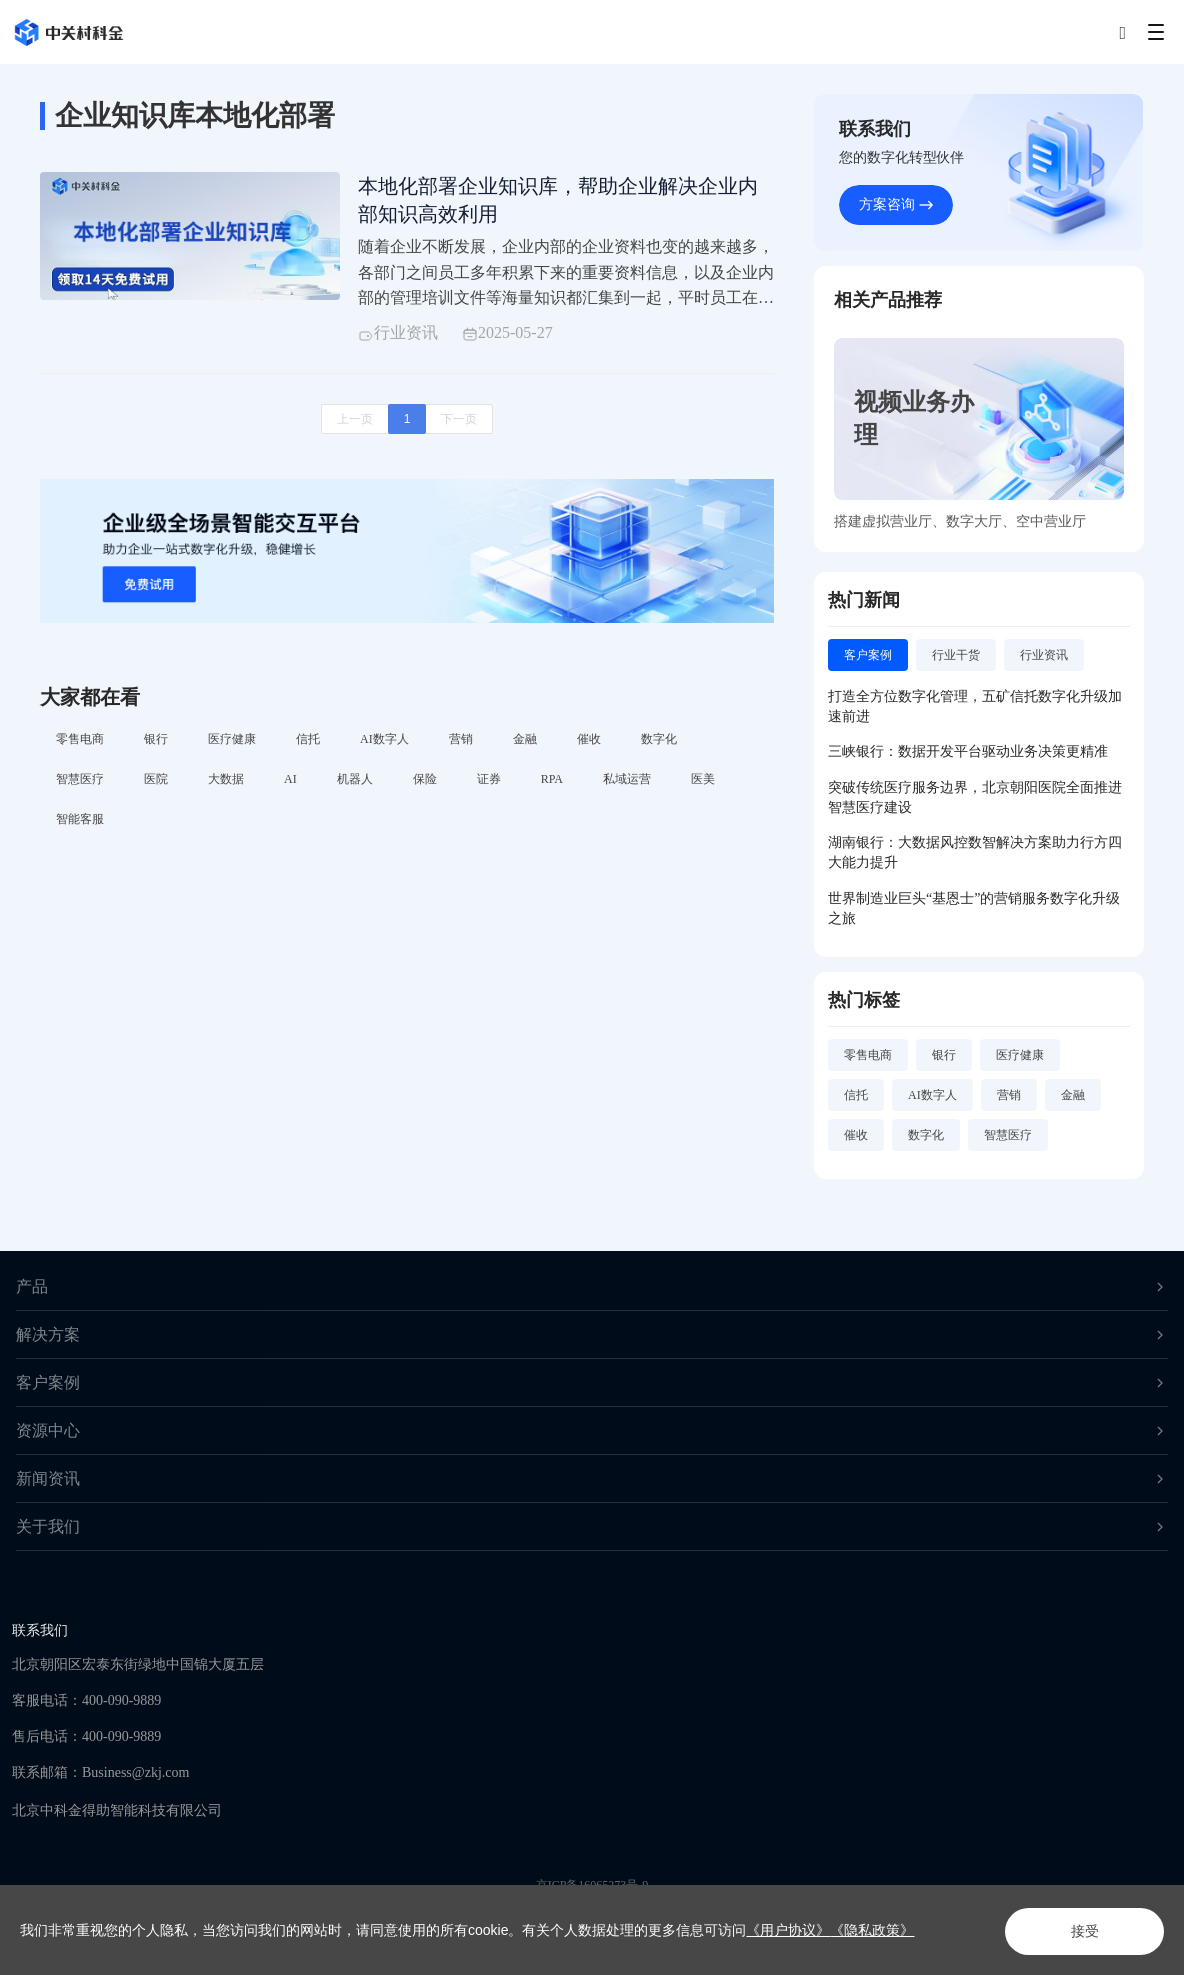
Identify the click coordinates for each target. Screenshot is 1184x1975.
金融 (525, 740)
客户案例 (592, 1382)
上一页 (355, 421)
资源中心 (592, 1430)
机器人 (355, 780)
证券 (489, 780)
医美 (703, 780)
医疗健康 (232, 740)
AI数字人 (384, 740)
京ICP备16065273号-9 (592, 1885)
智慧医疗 (80, 780)
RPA (552, 780)
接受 (1080, 1931)
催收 (589, 740)
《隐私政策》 (872, 1930)
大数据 (226, 780)
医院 (156, 780)
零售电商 (80, 740)
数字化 (659, 740)
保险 (425, 780)
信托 (308, 740)
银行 (156, 740)
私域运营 (627, 780)
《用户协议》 (788, 1930)
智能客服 (80, 820)
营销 (461, 740)
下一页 (459, 421)
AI (290, 780)
